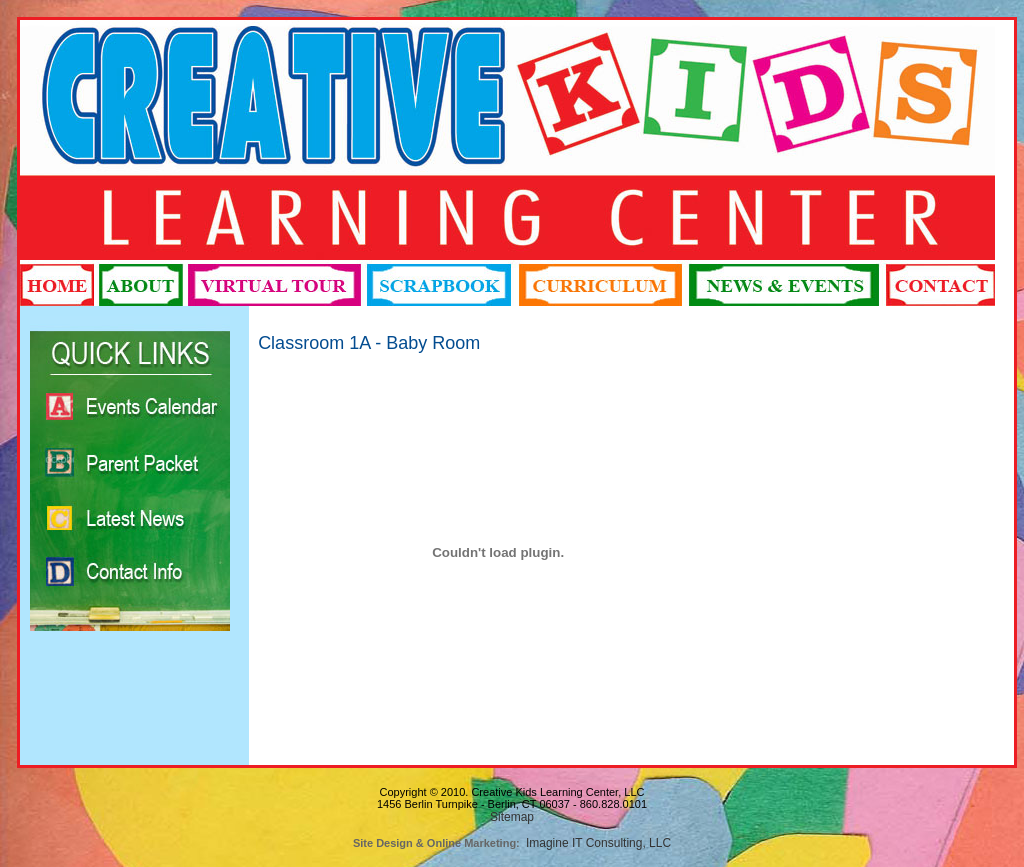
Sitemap (512, 817)
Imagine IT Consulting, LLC (598, 843)
